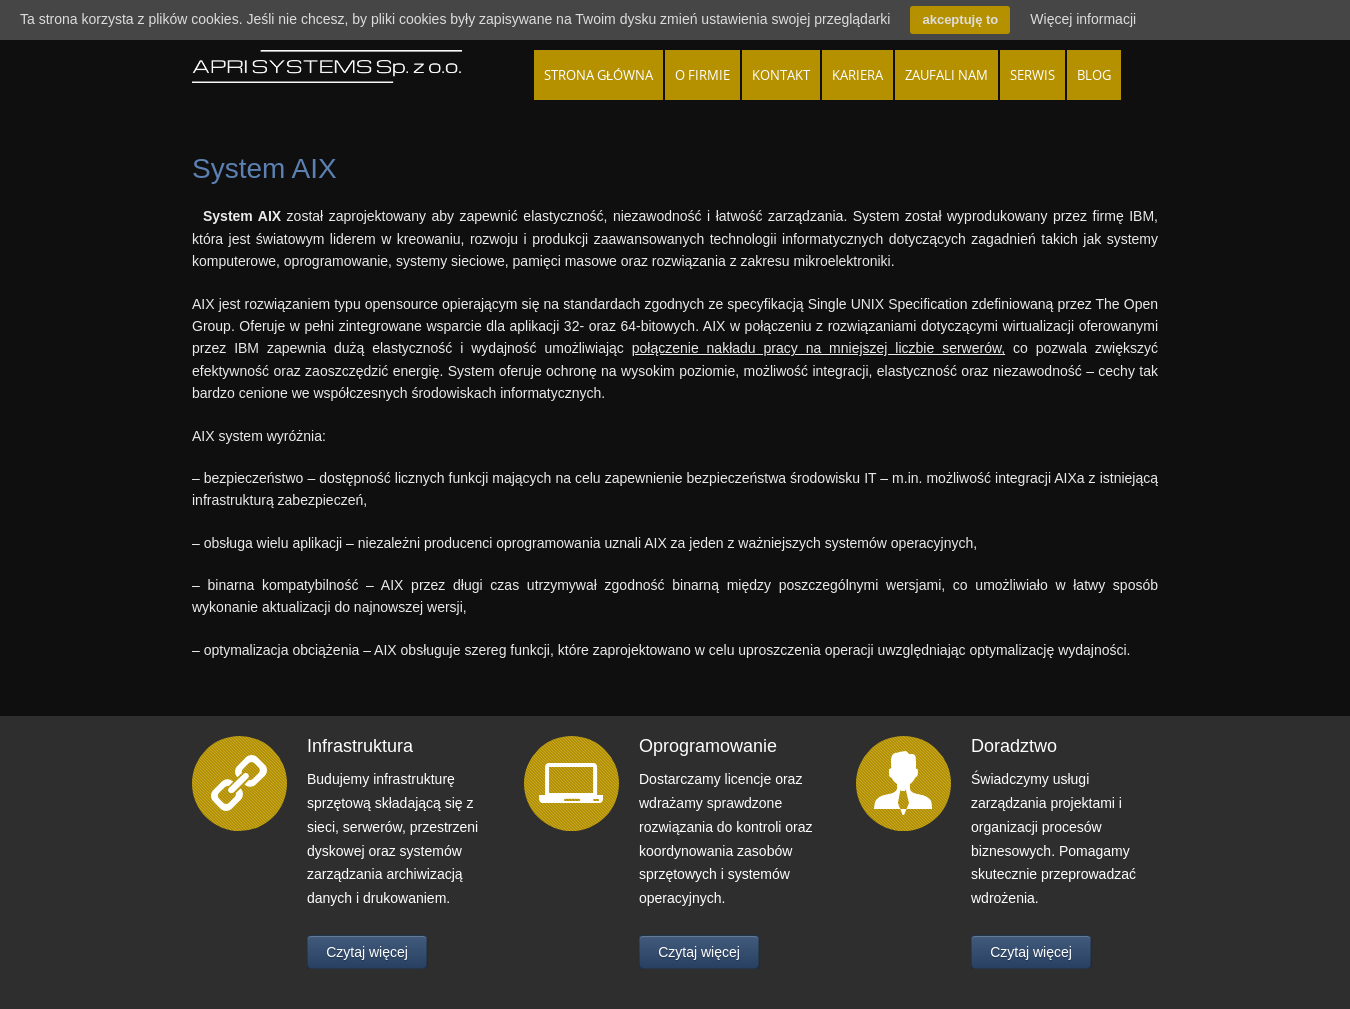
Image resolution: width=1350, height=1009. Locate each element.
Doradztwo (1014, 746)
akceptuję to (960, 19)
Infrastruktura (360, 746)
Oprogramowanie (708, 746)
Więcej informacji (1083, 19)
